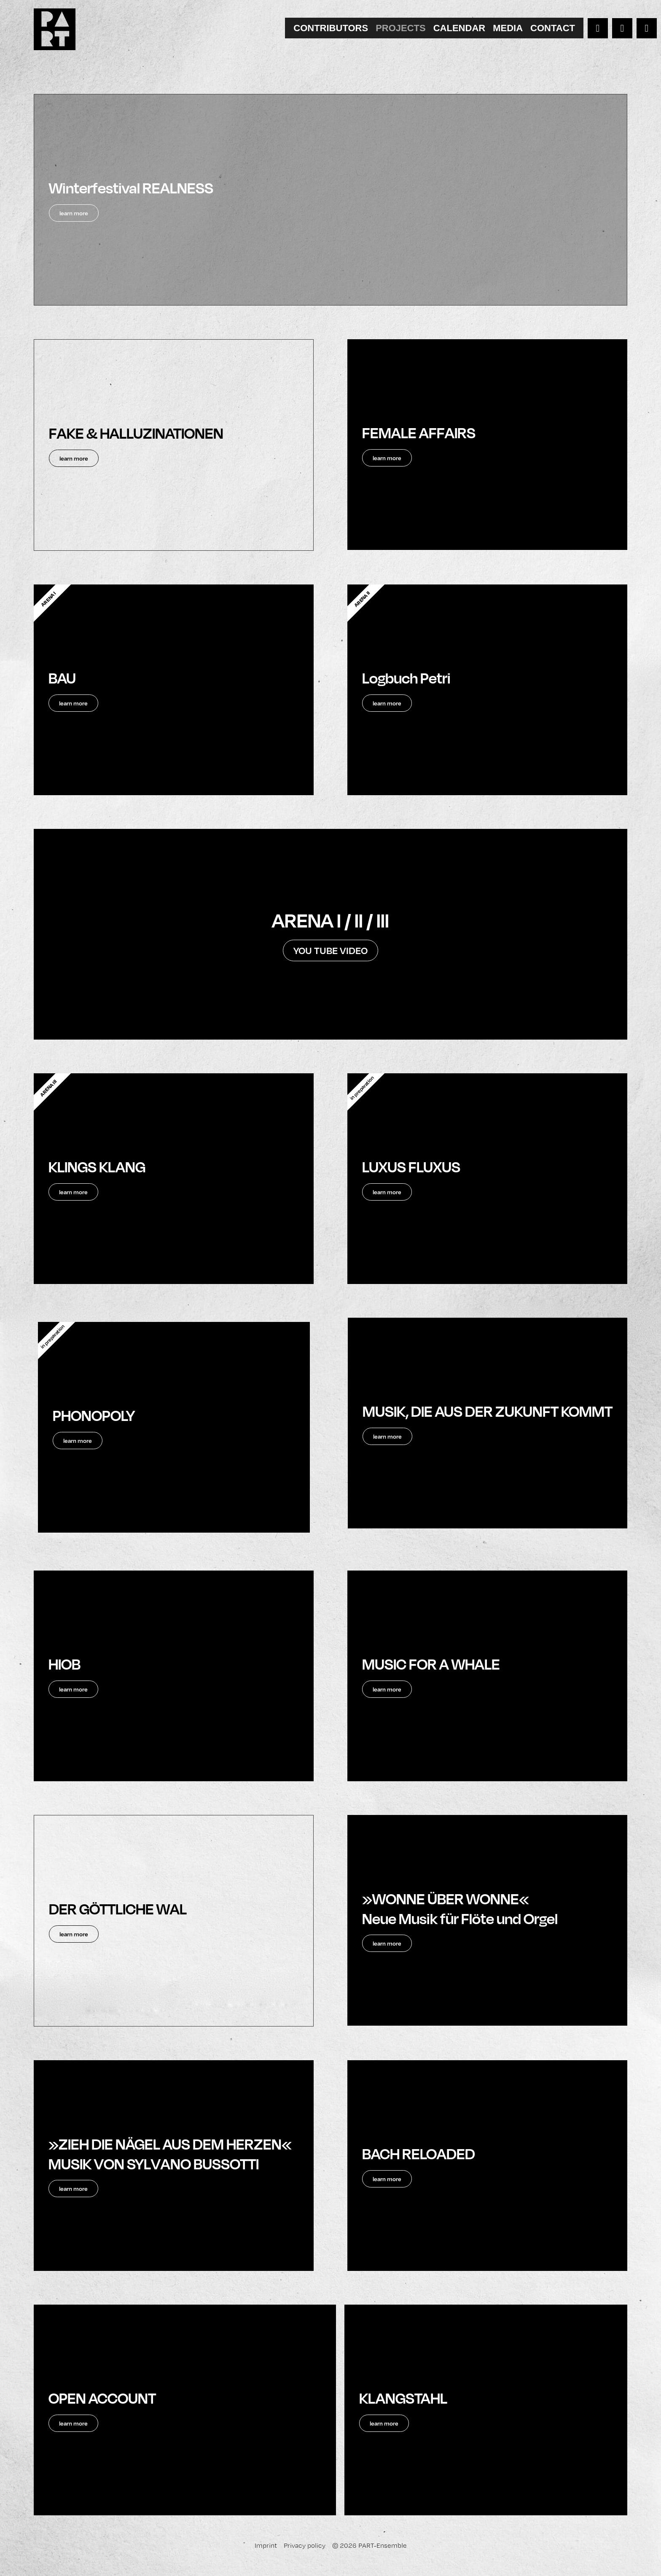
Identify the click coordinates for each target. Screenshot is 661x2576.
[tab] (330, 28)
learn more (387, 1446)
